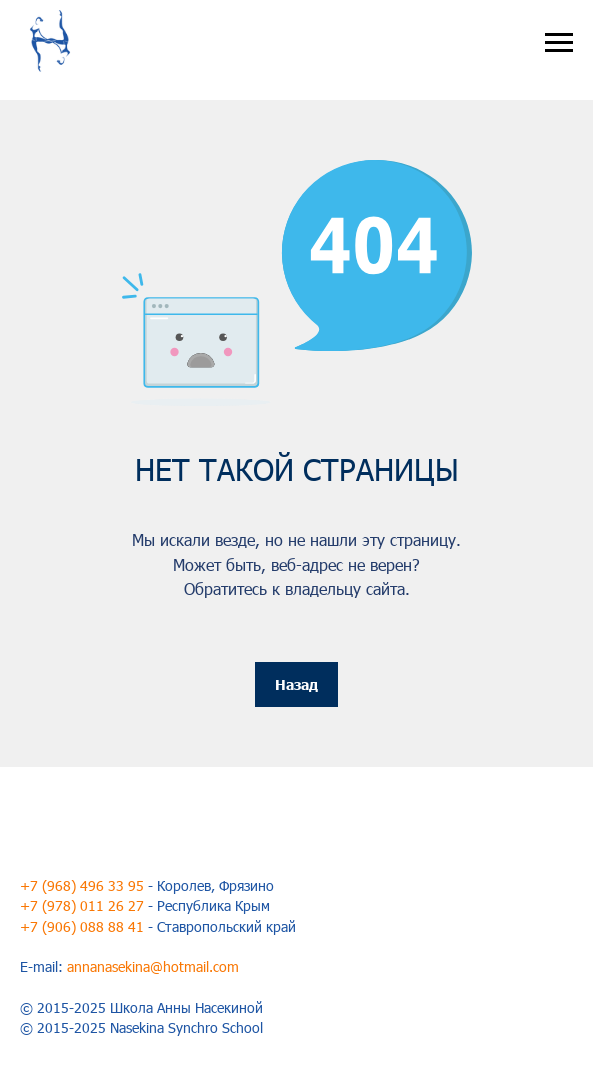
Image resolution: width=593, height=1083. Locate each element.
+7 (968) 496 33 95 (82, 885)
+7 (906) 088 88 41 (82, 926)
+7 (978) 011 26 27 (82, 905)
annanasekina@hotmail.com (153, 966)
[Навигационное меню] (559, 43)
